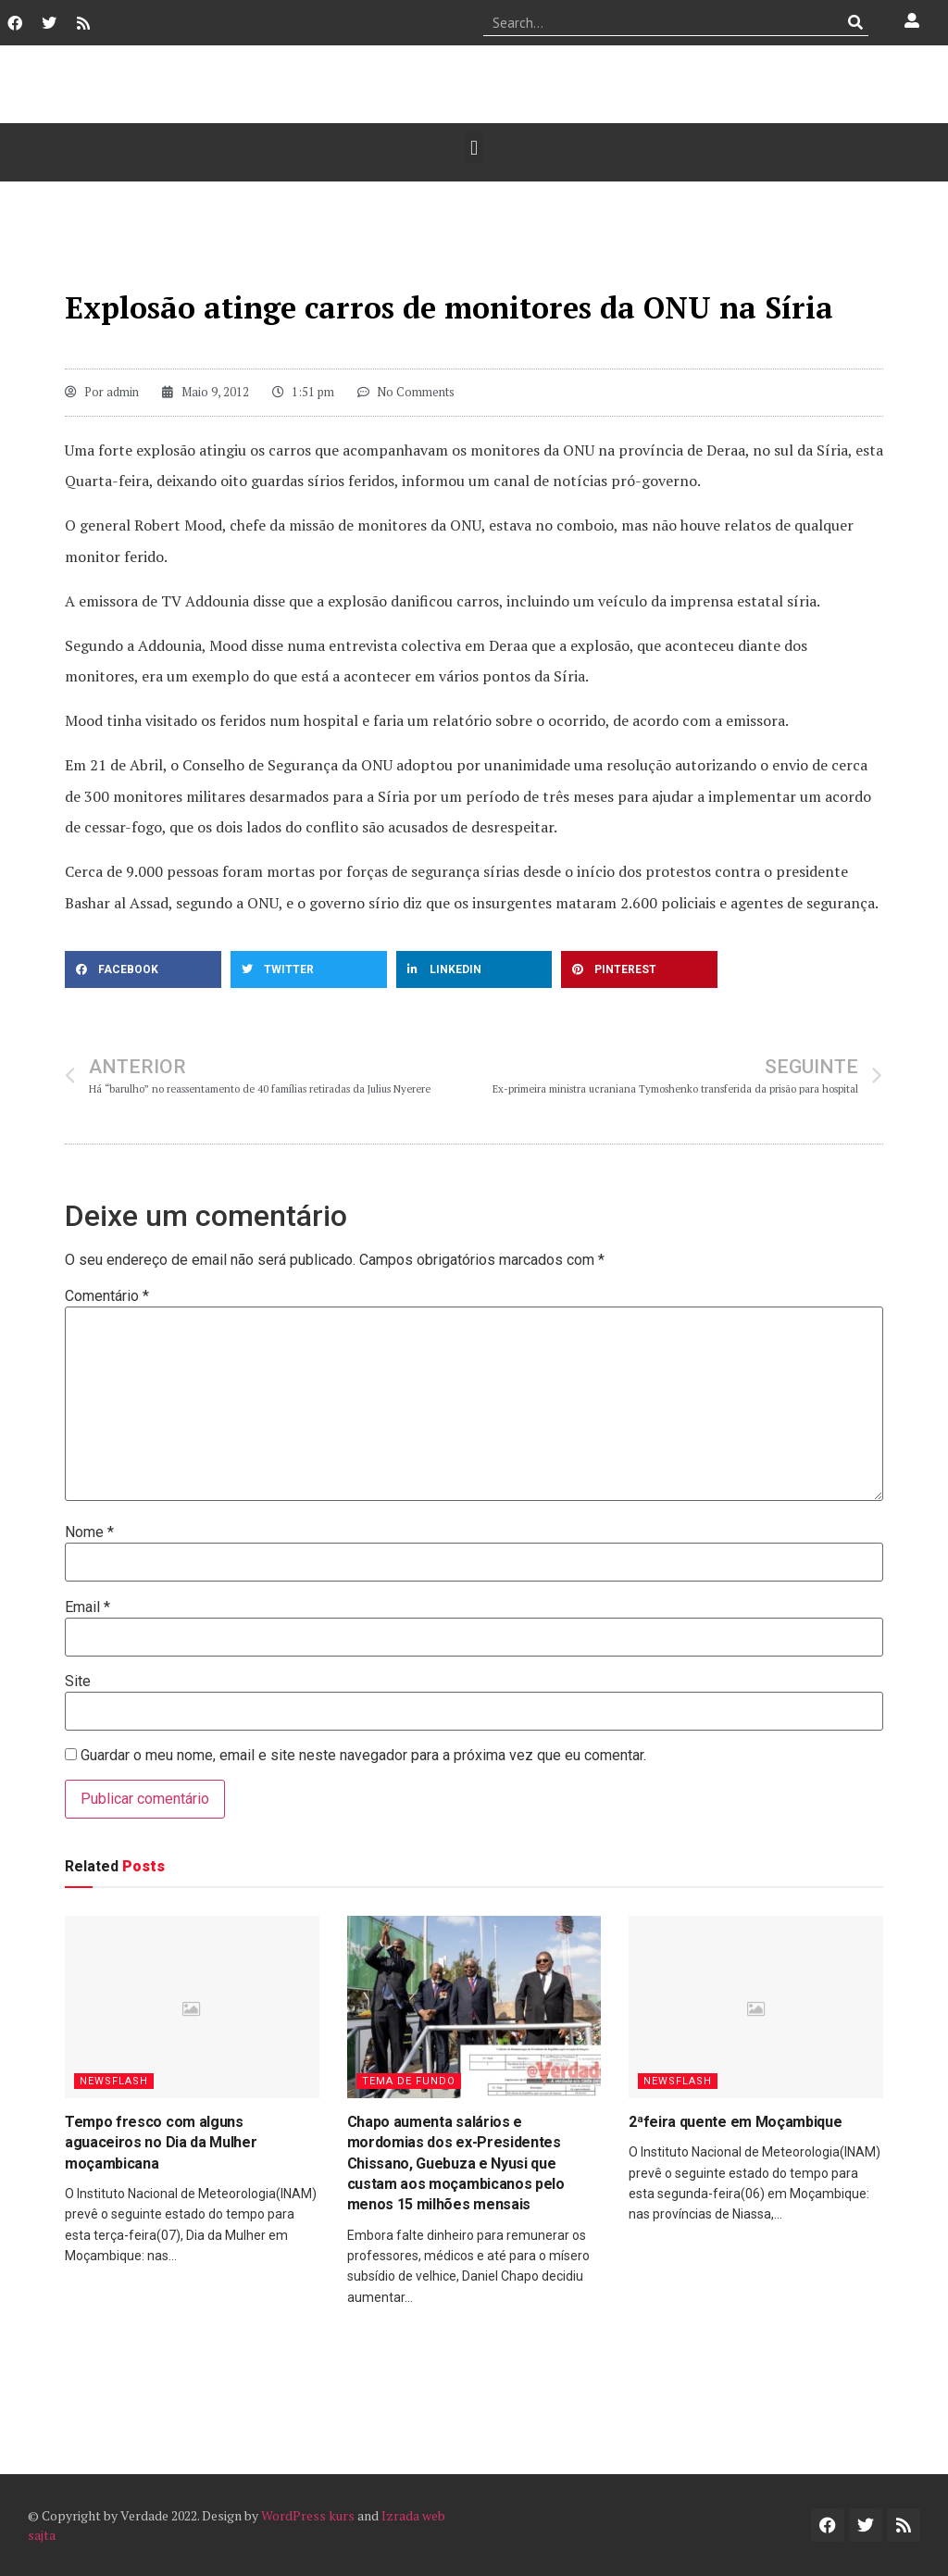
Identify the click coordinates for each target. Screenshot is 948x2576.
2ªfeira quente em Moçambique (735, 2122)
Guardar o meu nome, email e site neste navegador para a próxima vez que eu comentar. (363, 1755)
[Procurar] (855, 22)
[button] (473, 147)
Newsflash (114, 2081)
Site (78, 1681)
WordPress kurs (308, 2515)
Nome (89, 1532)
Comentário (107, 1296)
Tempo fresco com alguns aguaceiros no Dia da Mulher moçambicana (160, 2142)
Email (87, 1607)
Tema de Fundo (408, 2081)
